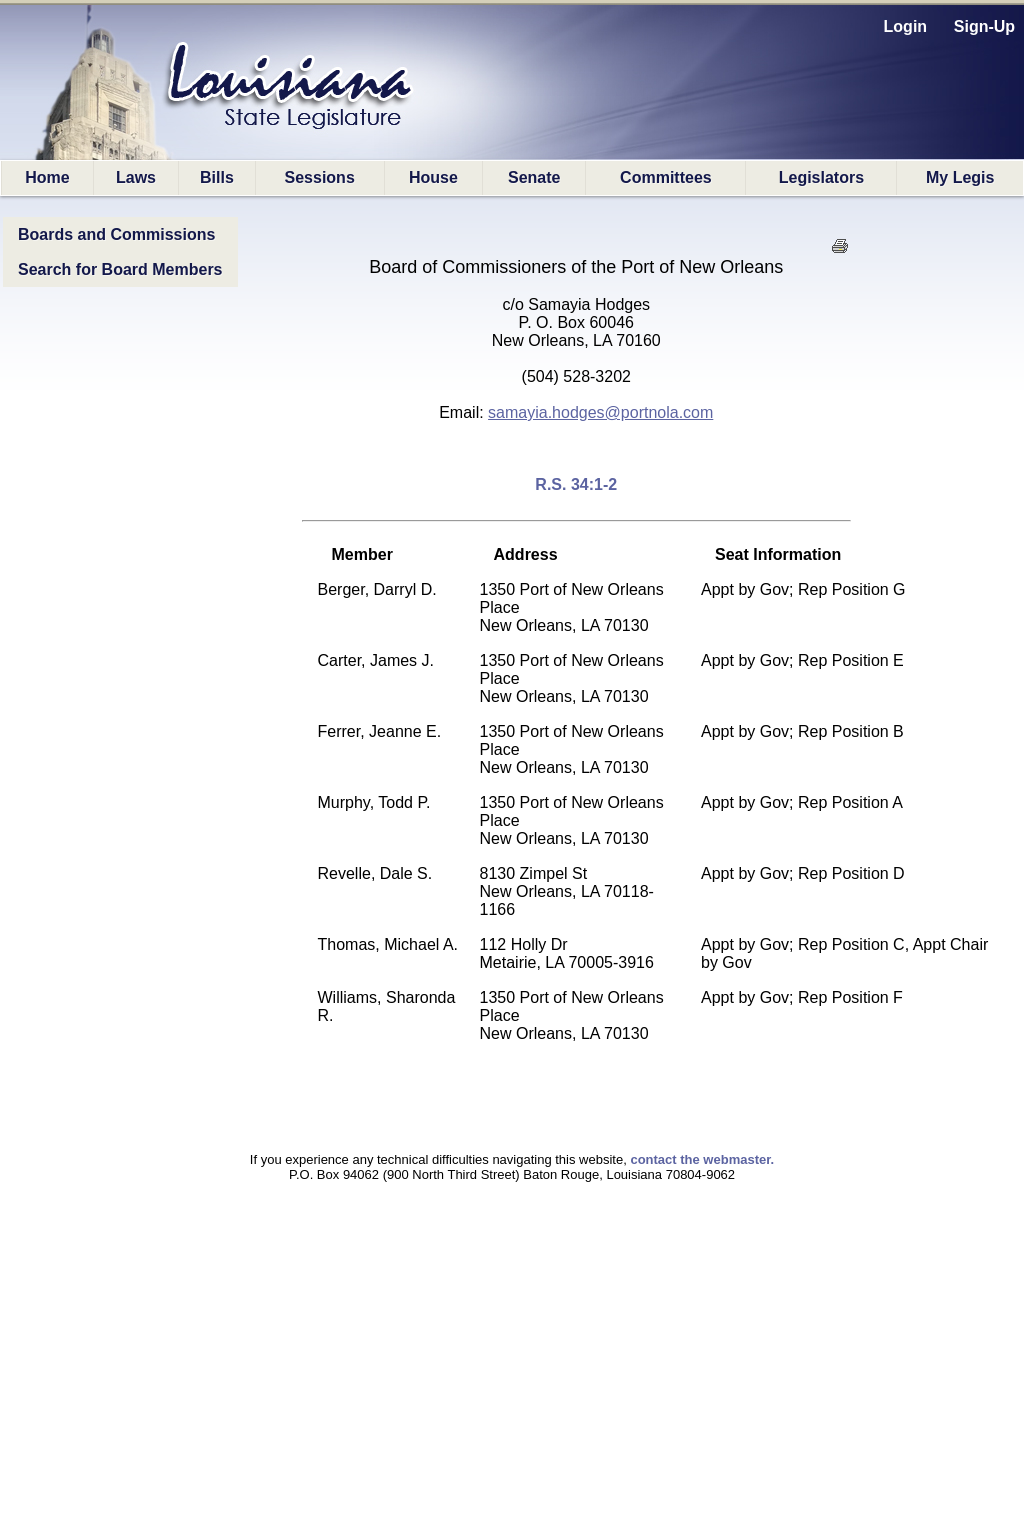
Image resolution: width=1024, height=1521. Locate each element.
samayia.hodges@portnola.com (600, 412)
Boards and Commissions (116, 234)
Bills (217, 177)
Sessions (320, 177)
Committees (666, 177)
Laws (136, 177)
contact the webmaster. (702, 1159)
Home (47, 177)
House (433, 177)
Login (906, 26)
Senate (534, 177)
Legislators (821, 177)
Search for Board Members (120, 269)
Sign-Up (984, 26)
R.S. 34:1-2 (576, 484)
